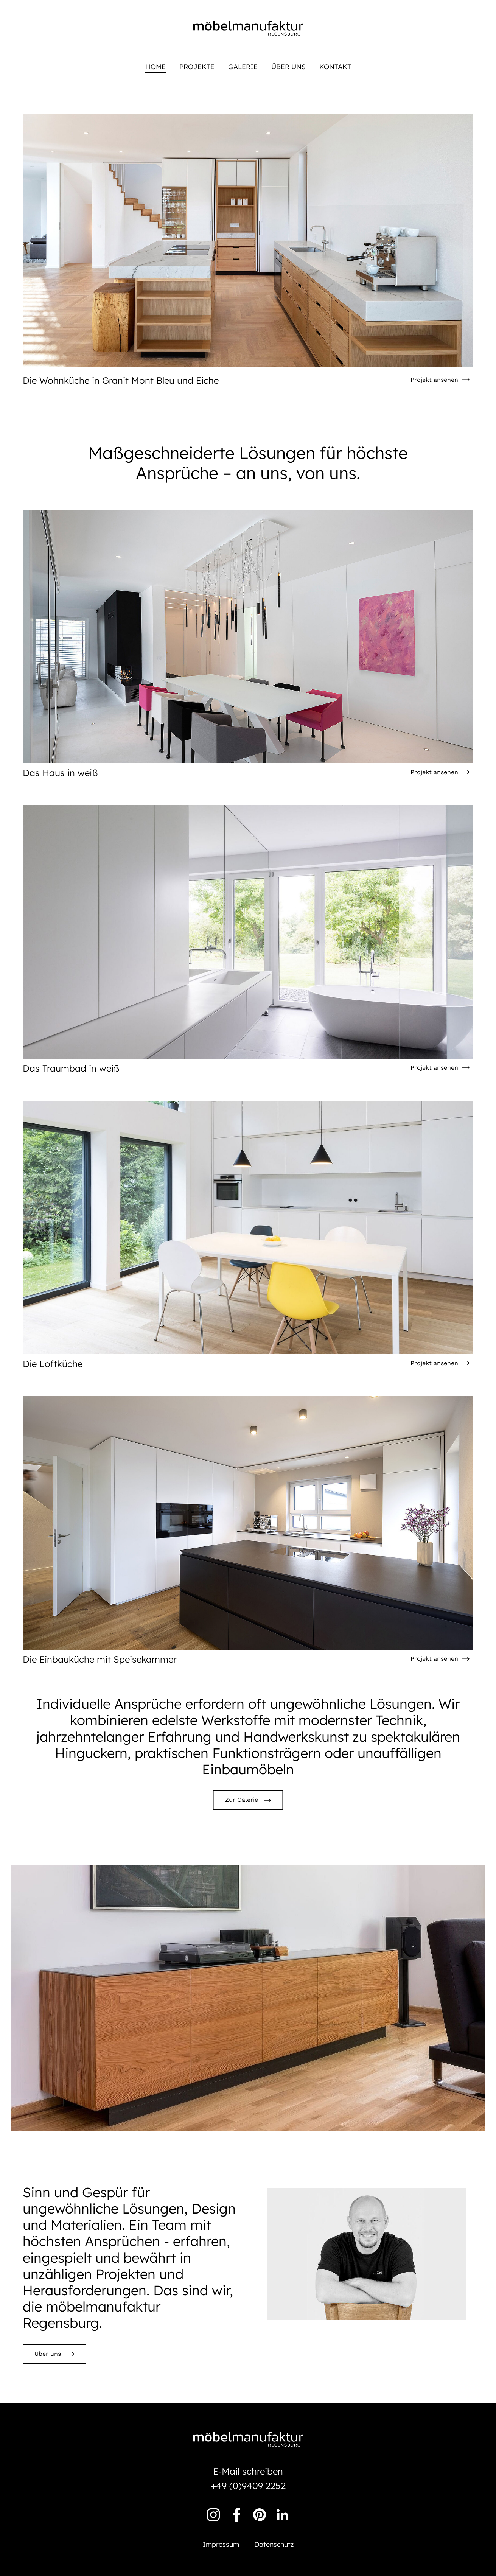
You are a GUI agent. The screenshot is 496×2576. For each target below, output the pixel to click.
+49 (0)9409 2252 (248, 2485)
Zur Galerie (241, 1799)
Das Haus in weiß (60, 772)
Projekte (197, 67)
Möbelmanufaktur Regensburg (248, 28)
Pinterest (259, 2515)
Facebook (236, 2515)
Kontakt (335, 67)
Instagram (213, 2515)
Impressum (221, 2544)
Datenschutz (274, 2544)
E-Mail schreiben (248, 2471)
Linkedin (282, 2515)
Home (155, 67)
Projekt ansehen (434, 379)
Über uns (288, 67)
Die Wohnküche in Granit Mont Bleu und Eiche (121, 380)
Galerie (243, 67)
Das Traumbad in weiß (71, 1068)
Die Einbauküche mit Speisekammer (100, 1659)
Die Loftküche (52, 1363)
